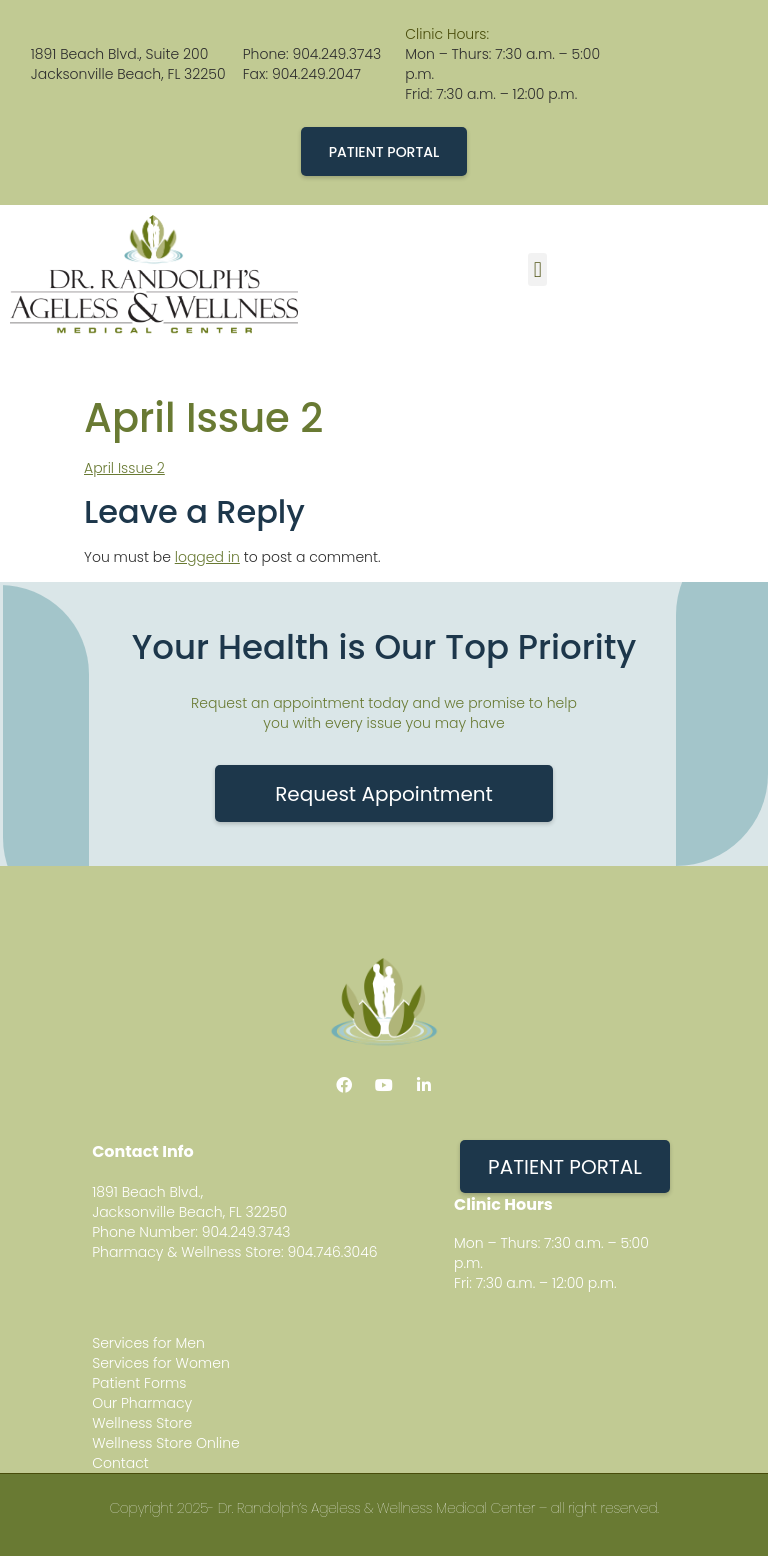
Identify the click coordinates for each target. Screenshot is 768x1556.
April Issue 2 (124, 468)
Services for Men (148, 1343)
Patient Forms (139, 1383)
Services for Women (161, 1363)
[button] (537, 269)
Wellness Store (142, 1423)
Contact (120, 1463)
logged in (207, 557)
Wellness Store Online (166, 1443)
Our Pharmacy (142, 1403)
